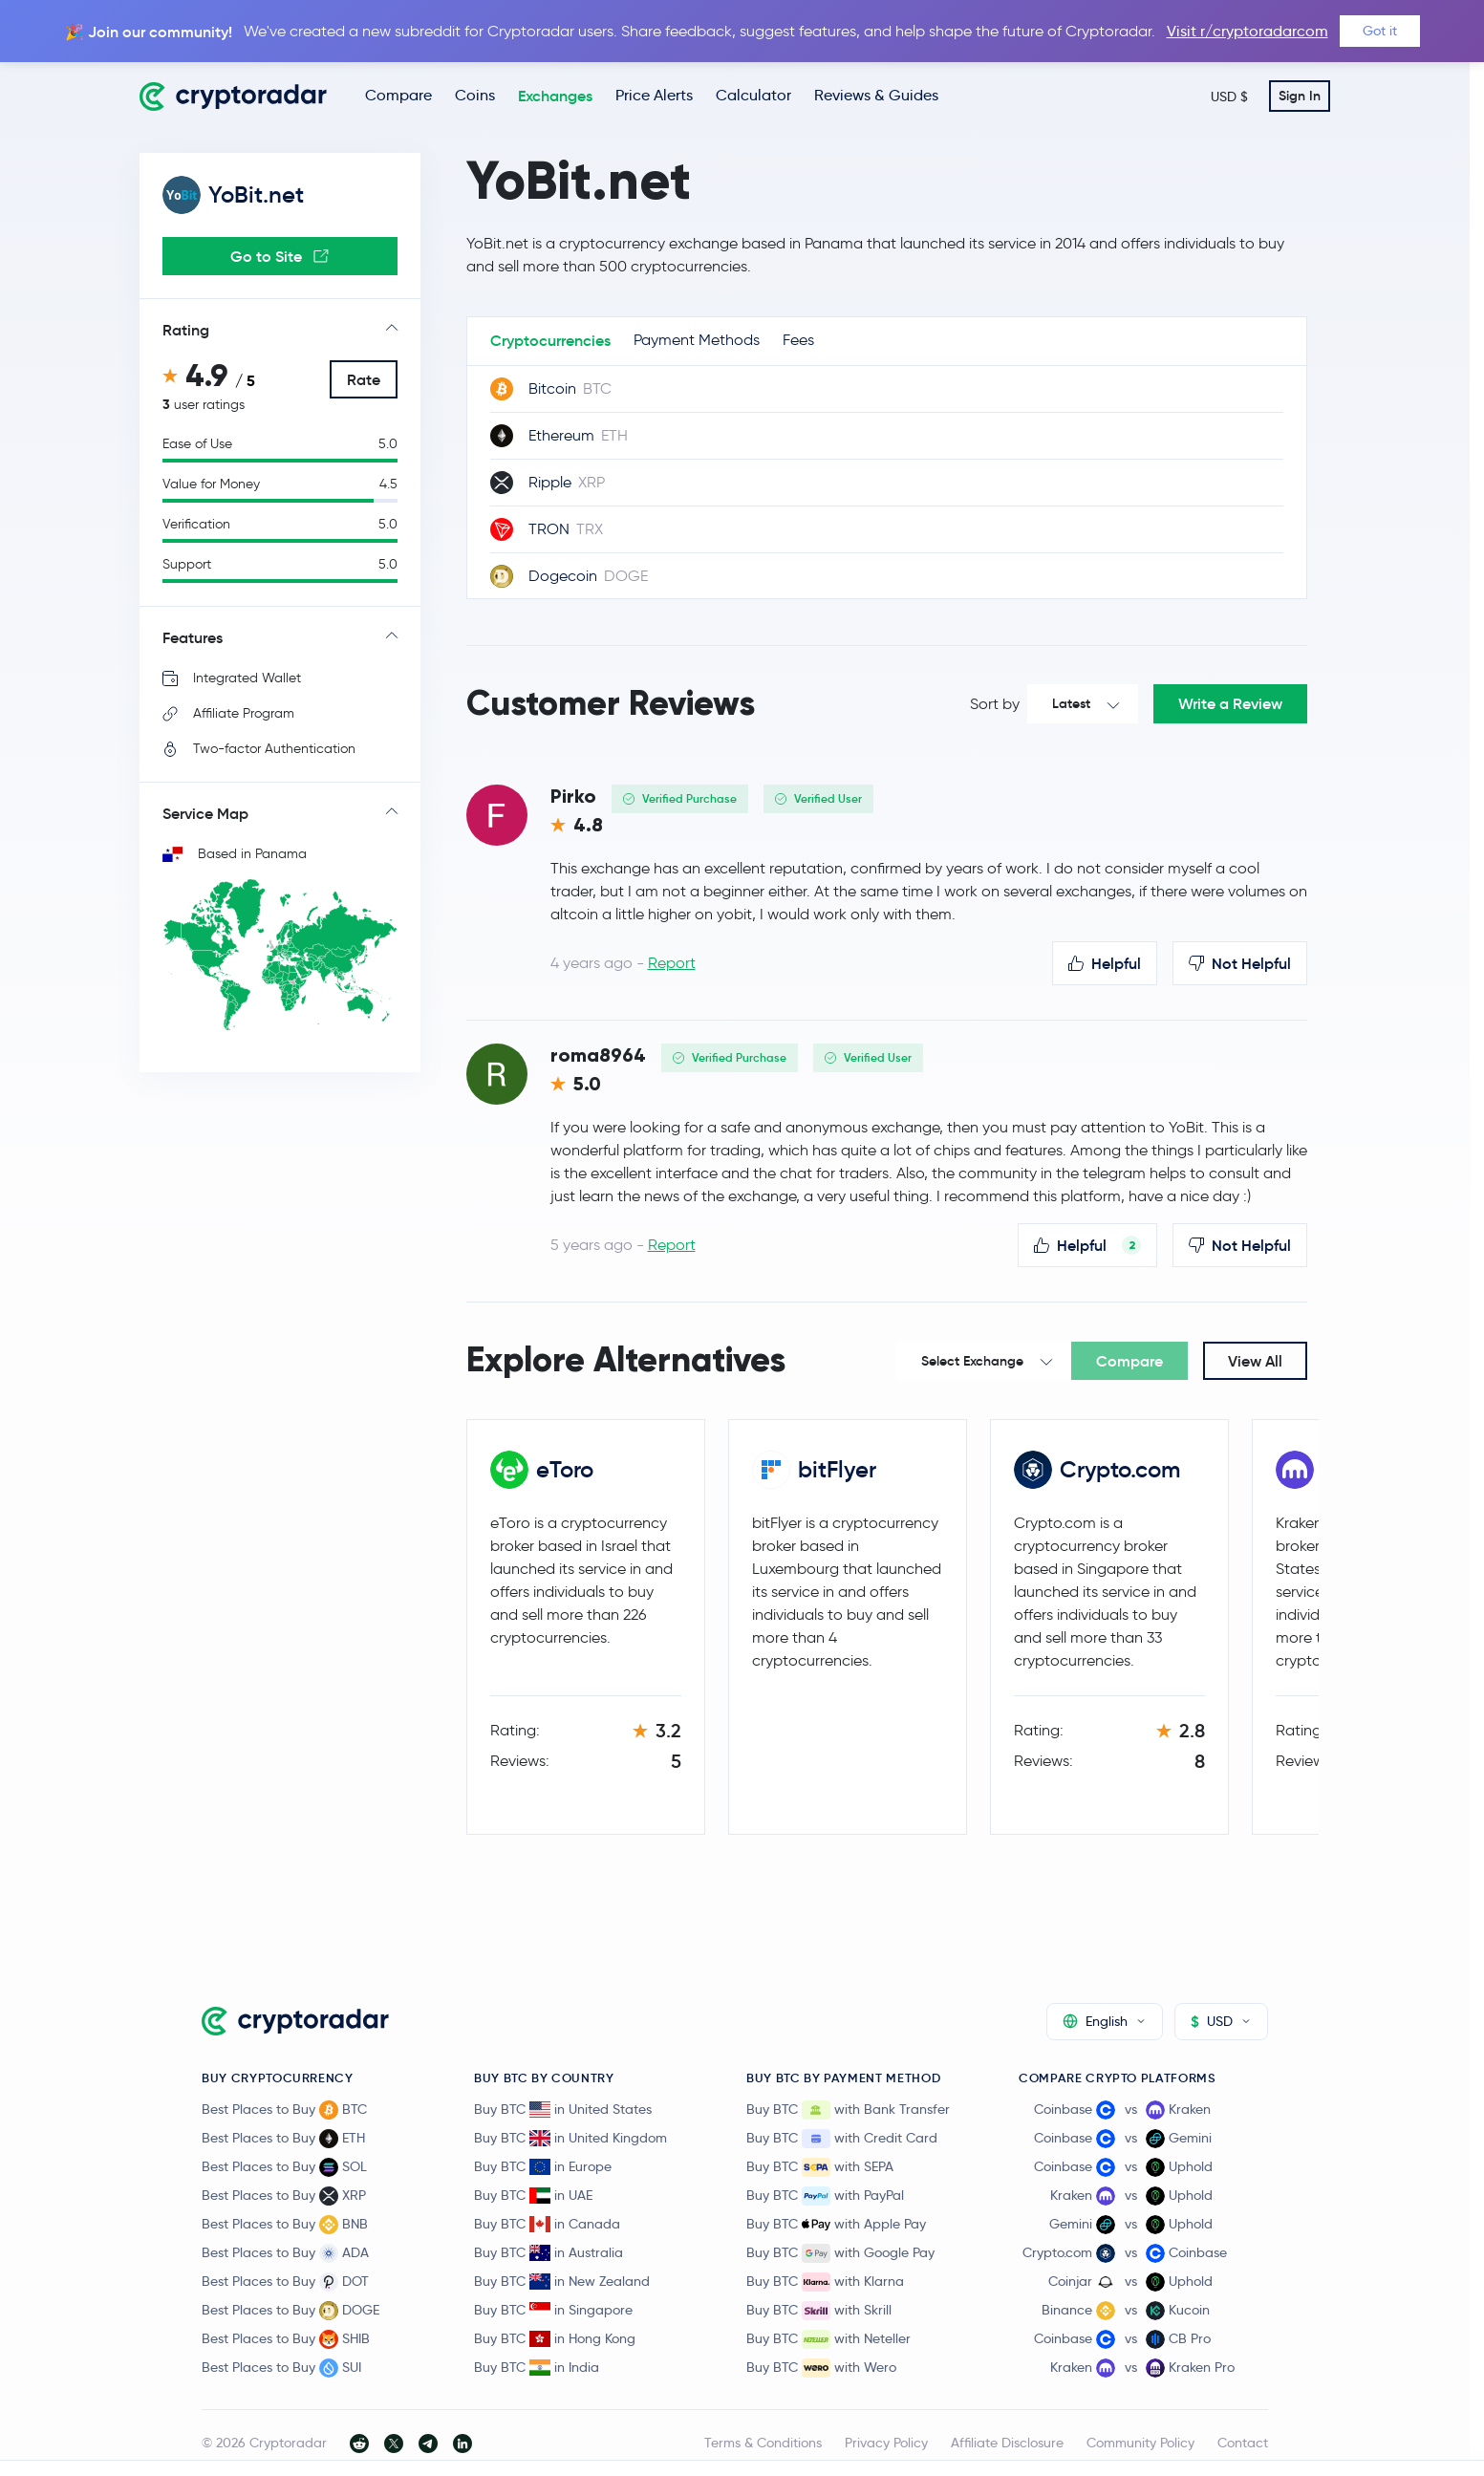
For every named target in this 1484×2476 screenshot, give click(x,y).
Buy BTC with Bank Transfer (848, 2110)
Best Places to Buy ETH (283, 2138)
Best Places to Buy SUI (281, 2368)
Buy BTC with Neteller (828, 2339)
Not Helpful (1240, 963)
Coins (475, 95)
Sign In (1300, 95)
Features (192, 637)
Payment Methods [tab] (697, 340)
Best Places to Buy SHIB (286, 2339)
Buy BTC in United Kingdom (570, 2137)
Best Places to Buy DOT (285, 2282)
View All (1255, 1360)
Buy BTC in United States (563, 2109)
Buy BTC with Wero (821, 2368)
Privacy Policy (886, 2442)
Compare (398, 95)
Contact (1242, 2442)
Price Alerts (654, 95)
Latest (1071, 703)
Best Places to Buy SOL (284, 2167)
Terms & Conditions (763, 2442)
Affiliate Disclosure (1007, 2442)
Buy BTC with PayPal (825, 2196)
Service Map (205, 813)
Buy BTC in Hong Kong (554, 2338)
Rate (363, 379)
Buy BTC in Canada (547, 2223)
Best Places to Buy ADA (285, 2253)
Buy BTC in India (536, 2367)
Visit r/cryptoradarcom (1247, 31)
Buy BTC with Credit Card (841, 2138)
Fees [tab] (798, 340)
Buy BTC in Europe (543, 2166)
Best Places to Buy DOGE (290, 2310)
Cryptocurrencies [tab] (550, 340)
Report (672, 963)
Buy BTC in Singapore (553, 2309)
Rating (185, 329)
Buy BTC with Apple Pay (836, 2224)
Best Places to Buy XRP (284, 2196)
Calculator (753, 95)
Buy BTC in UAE (533, 2195)
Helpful (1104, 963)
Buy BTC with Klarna (825, 2282)
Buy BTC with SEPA (819, 2167)
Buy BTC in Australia (548, 2252)
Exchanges (555, 95)
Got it (1380, 30)
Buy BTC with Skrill (819, 2310)
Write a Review (1230, 703)
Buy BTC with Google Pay (840, 2253)
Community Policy (1140, 2442)
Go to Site (279, 256)
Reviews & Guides (876, 95)
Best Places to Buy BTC (284, 2110)
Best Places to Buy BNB (285, 2224)
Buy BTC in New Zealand (562, 2281)
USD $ (1229, 96)
